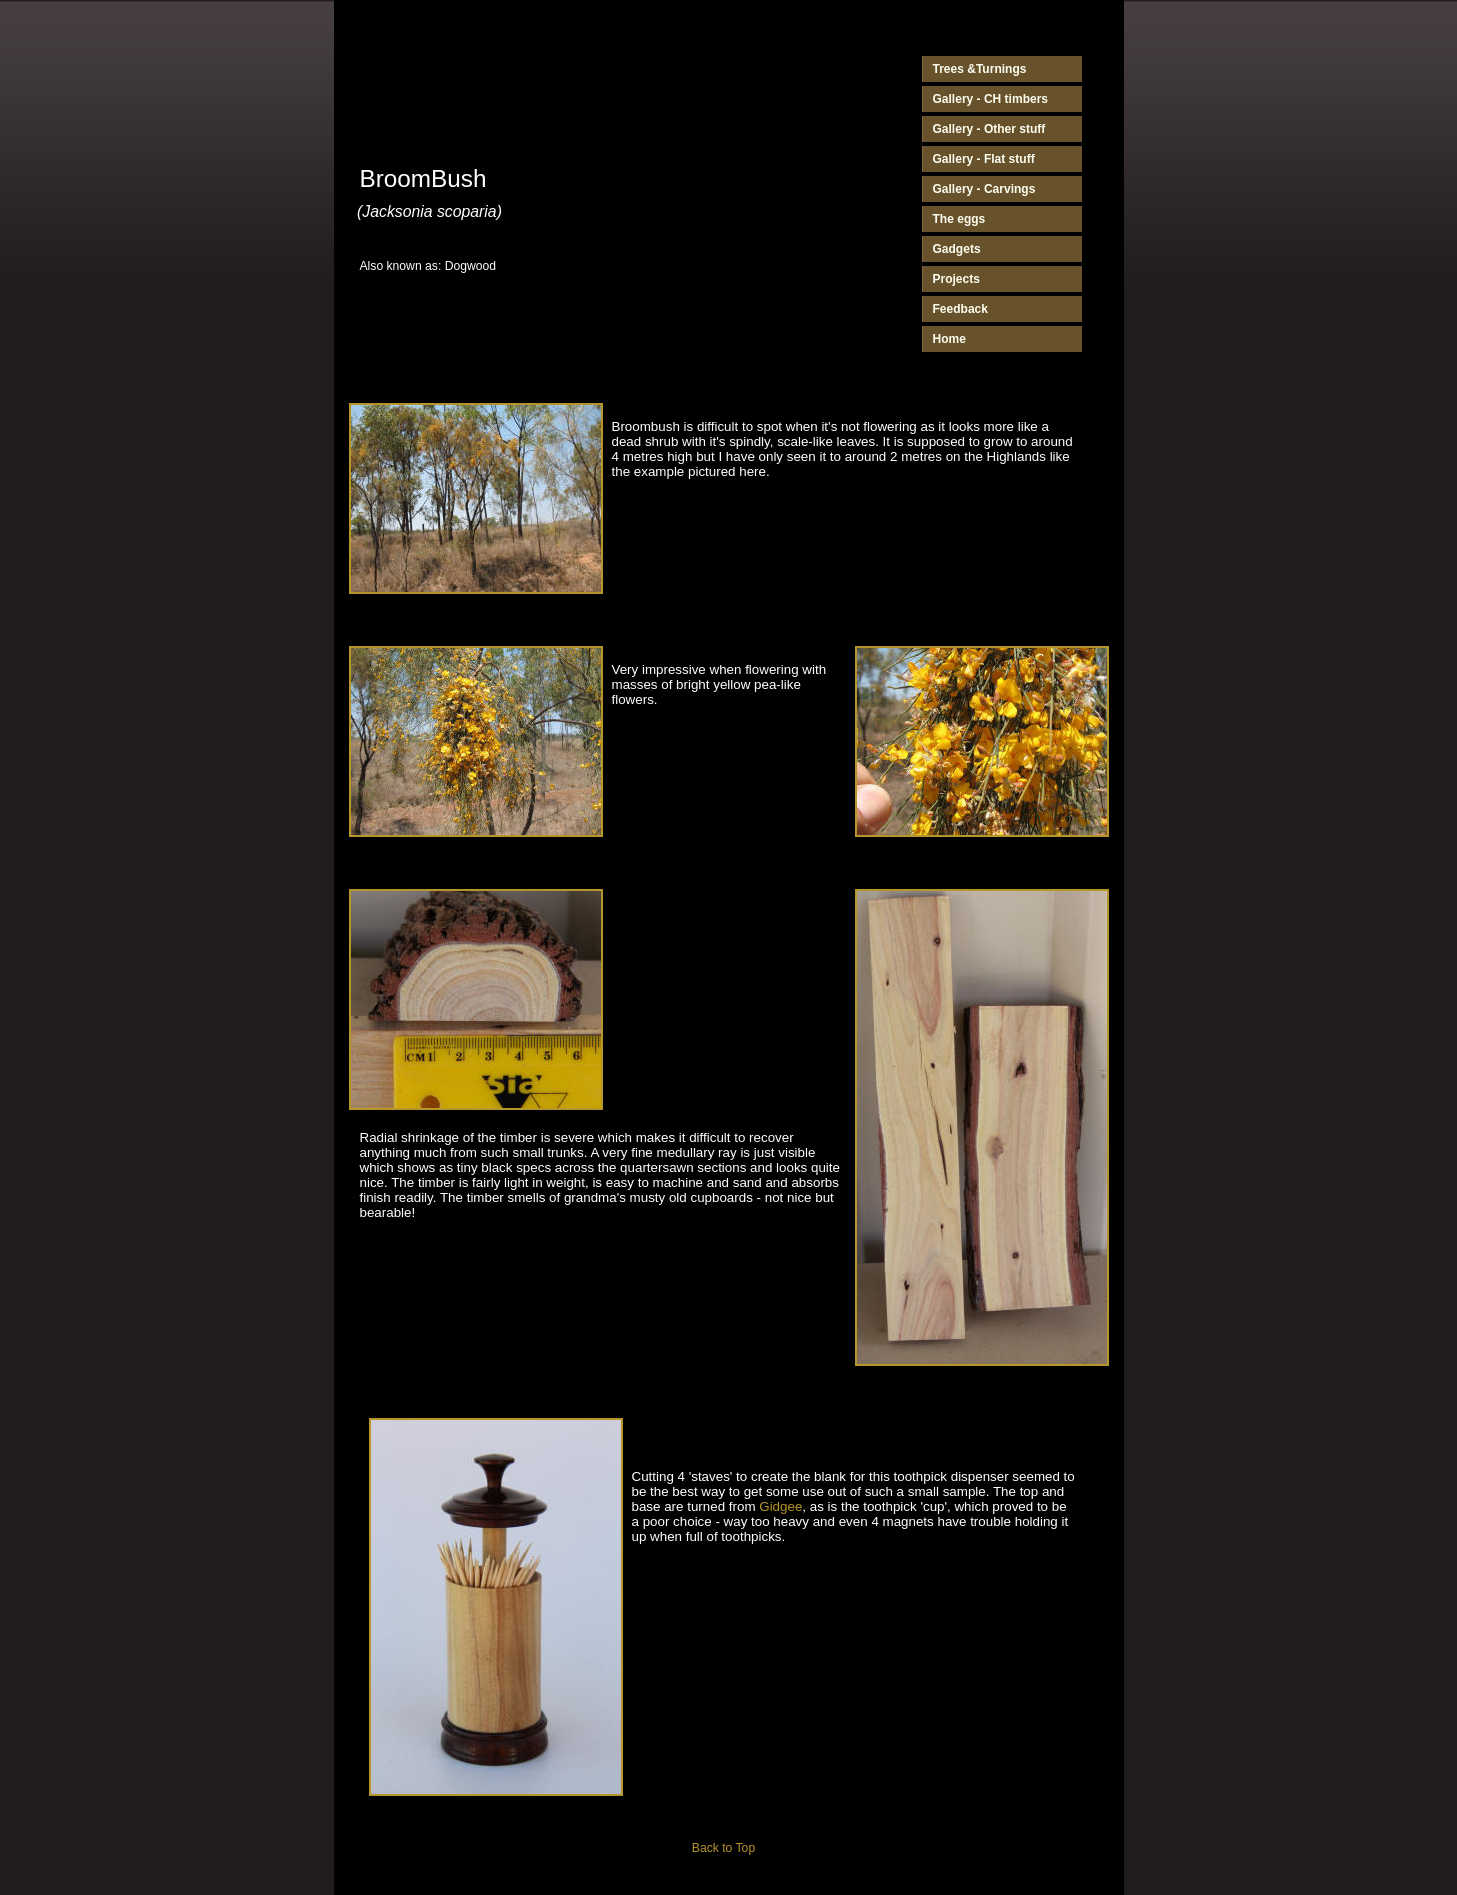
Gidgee (780, 1506)
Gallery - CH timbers (991, 99)
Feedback (960, 309)
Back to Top (723, 1848)
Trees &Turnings (980, 69)
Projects (956, 279)
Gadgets (957, 249)
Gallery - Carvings (984, 189)
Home (949, 339)
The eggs (959, 219)
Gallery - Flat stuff (984, 159)
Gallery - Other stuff (989, 129)
